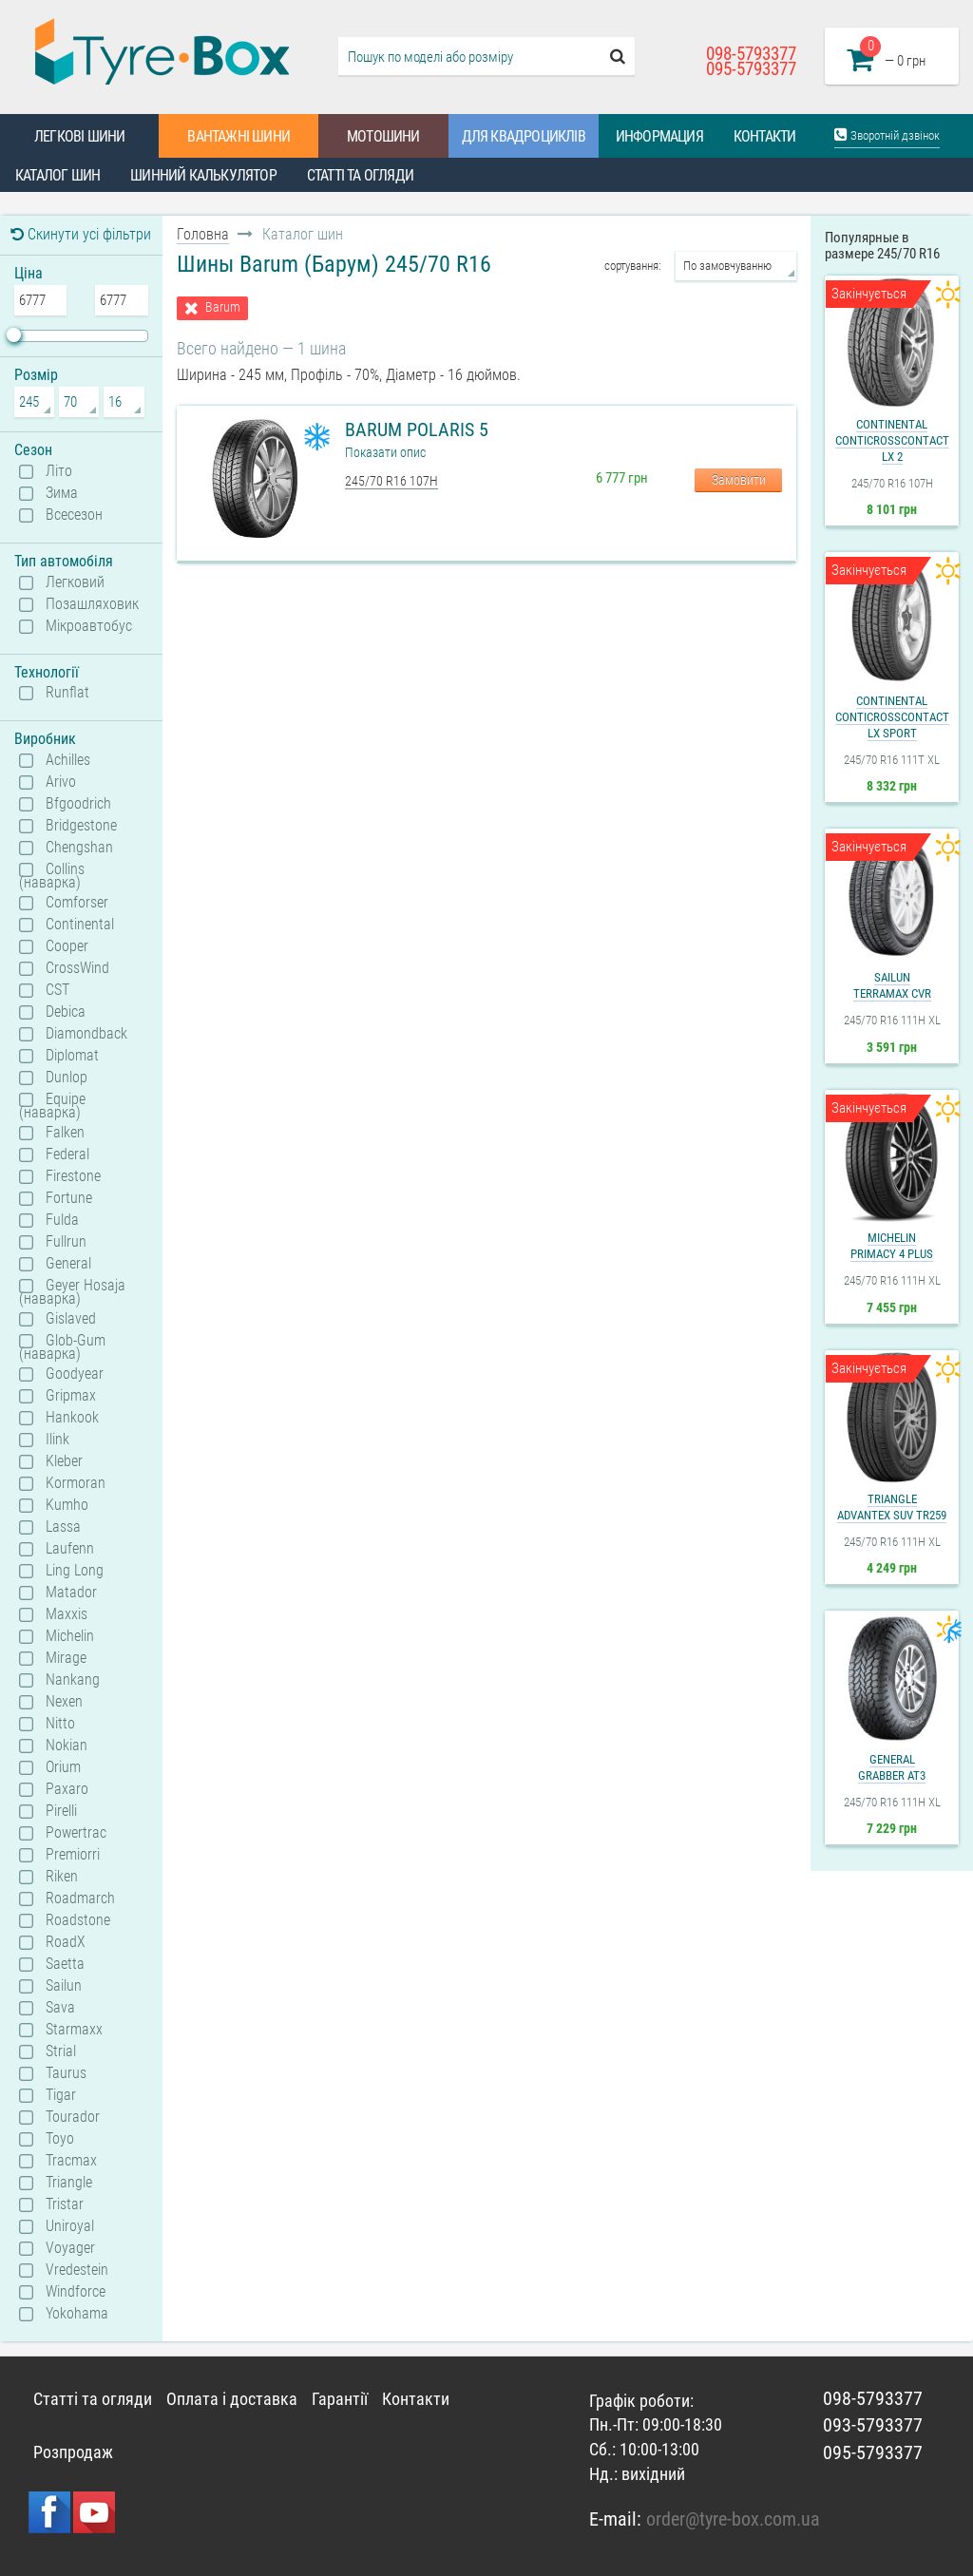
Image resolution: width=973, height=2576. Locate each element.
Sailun (64, 1985)
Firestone (73, 1176)
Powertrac (76, 1832)
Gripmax (71, 1395)
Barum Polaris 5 (416, 429)
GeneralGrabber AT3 (891, 1767)
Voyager (70, 2248)
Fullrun (66, 1241)
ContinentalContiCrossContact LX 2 (892, 440)
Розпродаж (73, 2452)
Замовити (739, 479)
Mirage (66, 1658)
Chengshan (79, 847)
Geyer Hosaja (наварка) (72, 1291)
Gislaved (71, 1318)
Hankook (72, 1417)
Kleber (64, 1461)
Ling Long (75, 1570)
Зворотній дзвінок (887, 134)
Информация (659, 136)
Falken (65, 1132)
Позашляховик (92, 604)
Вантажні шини (238, 136)
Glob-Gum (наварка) (62, 1346)
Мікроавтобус (89, 626)
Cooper (67, 946)
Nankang (73, 1680)
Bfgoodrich (78, 803)
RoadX (66, 1942)
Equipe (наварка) (52, 1105)
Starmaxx (74, 2029)
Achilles (68, 760)
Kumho (67, 1505)
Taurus (66, 2073)
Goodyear (75, 1374)
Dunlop (66, 1077)
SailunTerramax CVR (892, 985)
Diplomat (72, 1055)
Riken (62, 1876)
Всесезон (74, 515)
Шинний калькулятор (203, 175)
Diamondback (86, 1033)
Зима (62, 493)
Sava (60, 2007)
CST (57, 990)
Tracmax (71, 2160)
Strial (61, 2051)
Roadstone (78, 1920)
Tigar (61, 2095)
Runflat (67, 692)
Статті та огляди (360, 175)
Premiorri (73, 1854)
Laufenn (70, 1548)
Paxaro (67, 1789)
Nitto (60, 1723)
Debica (66, 1012)
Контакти (765, 136)
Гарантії (340, 2399)
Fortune (69, 1198)
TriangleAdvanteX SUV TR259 (891, 1507)
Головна (203, 234)
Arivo (61, 782)
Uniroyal (70, 2226)
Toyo (60, 2138)
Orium (63, 1767)
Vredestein (77, 2270)
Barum (222, 307)
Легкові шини (79, 136)
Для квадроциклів (523, 136)
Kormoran (75, 1483)
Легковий (75, 582)
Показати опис (385, 452)
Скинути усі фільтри (80, 234)
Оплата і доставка (231, 2399)
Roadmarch (80, 1898)
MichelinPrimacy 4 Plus (891, 1246)
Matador (71, 1592)
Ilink (57, 1439)
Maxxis (66, 1614)
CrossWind (77, 968)
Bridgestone (81, 825)
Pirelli (61, 1811)
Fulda (62, 1220)
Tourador (73, 2117)
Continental (80, 924)
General (68, 1263)
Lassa (63, 1527)
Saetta (65, 1964)
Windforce (75, 2291)
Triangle (69, 2182)
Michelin (70, 1636)
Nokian (66, 1745)
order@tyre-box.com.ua (733, 2519)
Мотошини (383, 136)
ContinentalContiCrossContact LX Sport (892, 717)
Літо (59, 471)
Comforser (77, 902)
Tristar (65, 2204)
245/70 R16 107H (391, 480)
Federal (67, 1154)
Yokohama (77, 2313)
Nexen (64, 1701)
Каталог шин (57, 175)
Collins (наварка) (52, 875)
